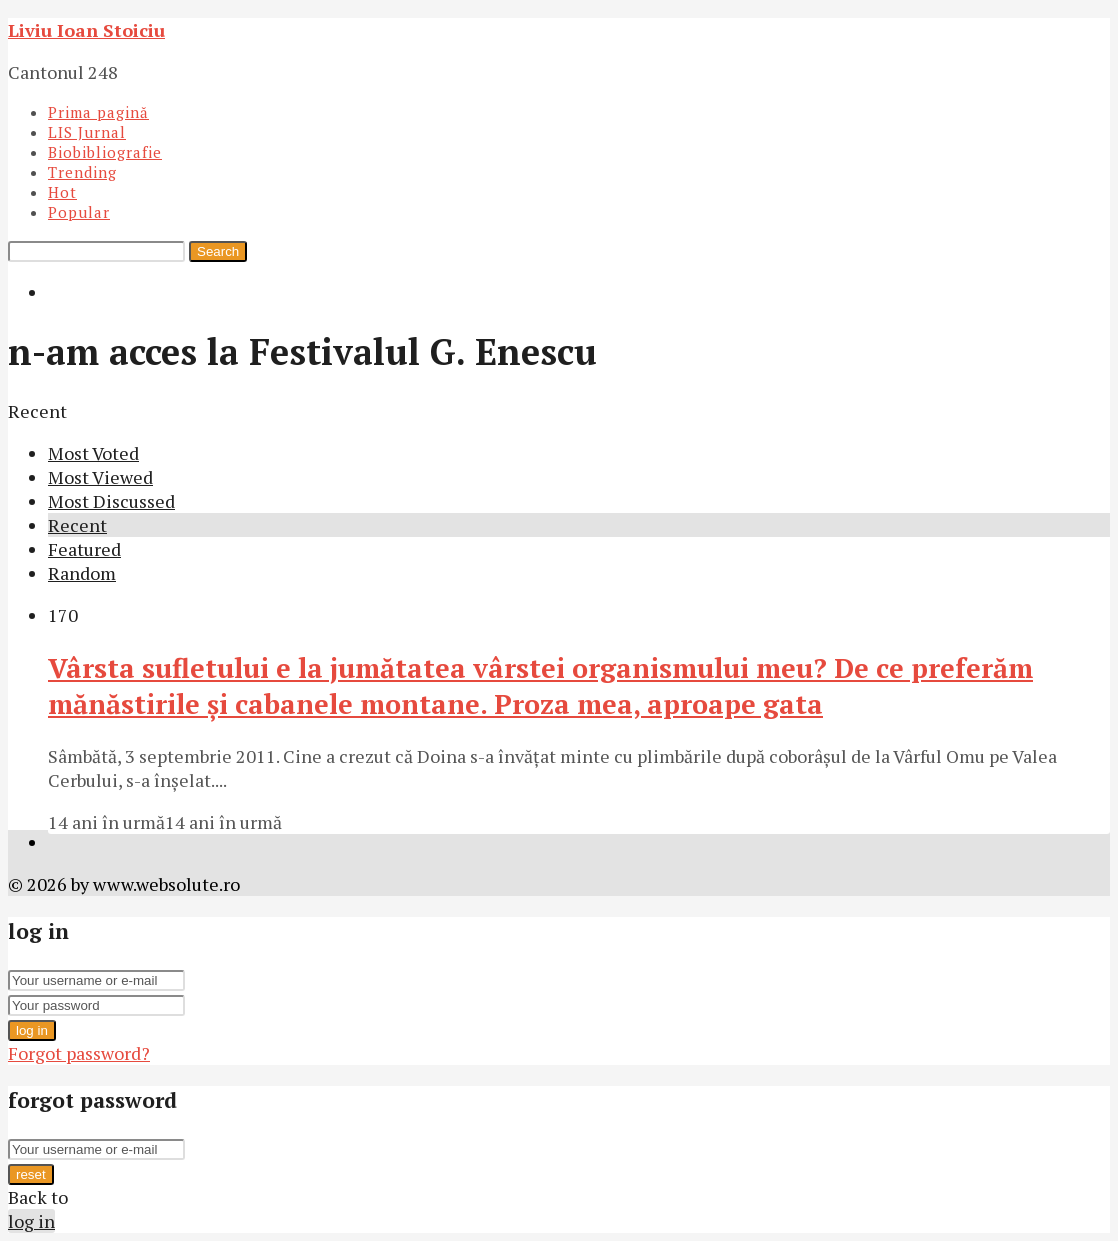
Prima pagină (98, 112)
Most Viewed (100, 477)
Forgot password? (79, 1053)
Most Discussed (111, 501)
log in (32, 1030)
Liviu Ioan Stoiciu (86, 30)
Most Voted (93, 453)
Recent (77, 525)
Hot (62, 192)
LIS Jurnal (87, 132)
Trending (82, 172)
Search (218, 251)
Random (82, 573)
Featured (84, 549)
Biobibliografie (105, 152)
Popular (79, 212)
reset (31, 1174)
